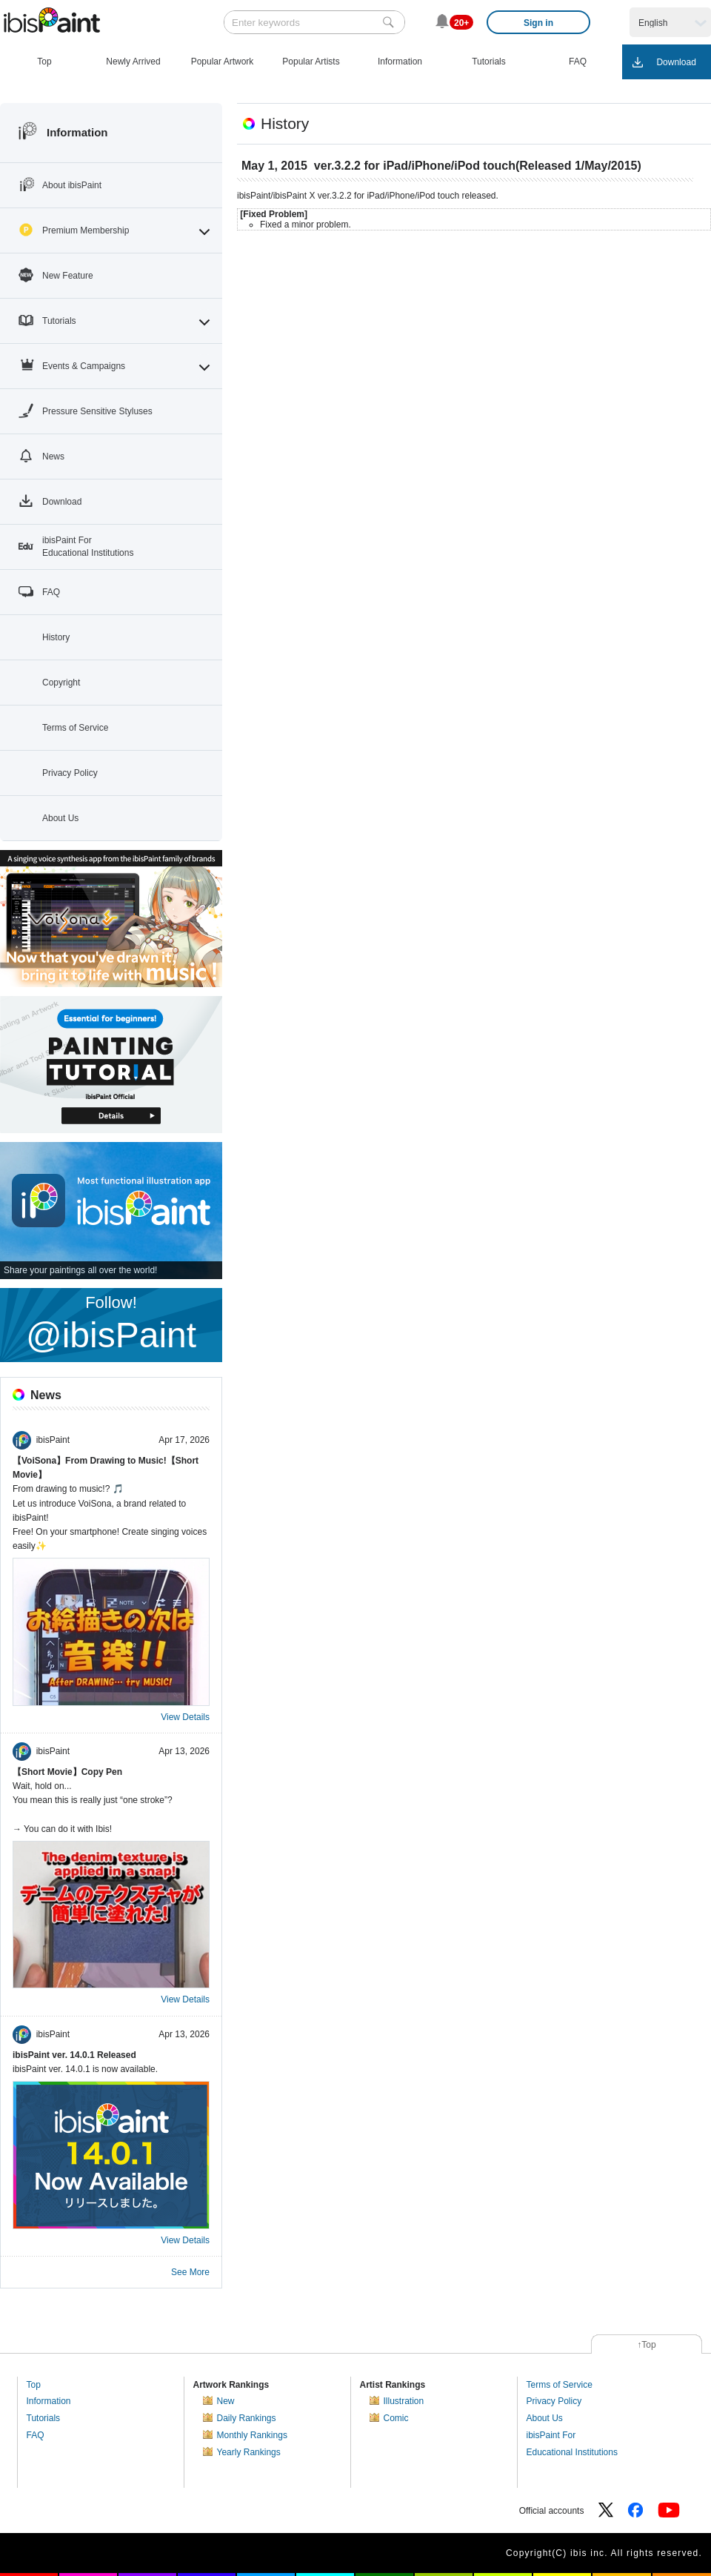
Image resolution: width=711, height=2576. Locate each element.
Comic (396, 2418)
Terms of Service (559, 2385)
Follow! (111, 1324)
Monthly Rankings (252, 2435)
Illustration (404, 2401)
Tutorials (44, 2418)
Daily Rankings (246, 2418)
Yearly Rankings (249, 2452)
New (226, 2401)
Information (49, 2401)
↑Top (646, 2345)
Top (34, 2385)
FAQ (35, 2435)
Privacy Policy (554, 2401)
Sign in (538, 23)
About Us (545, 2418)
